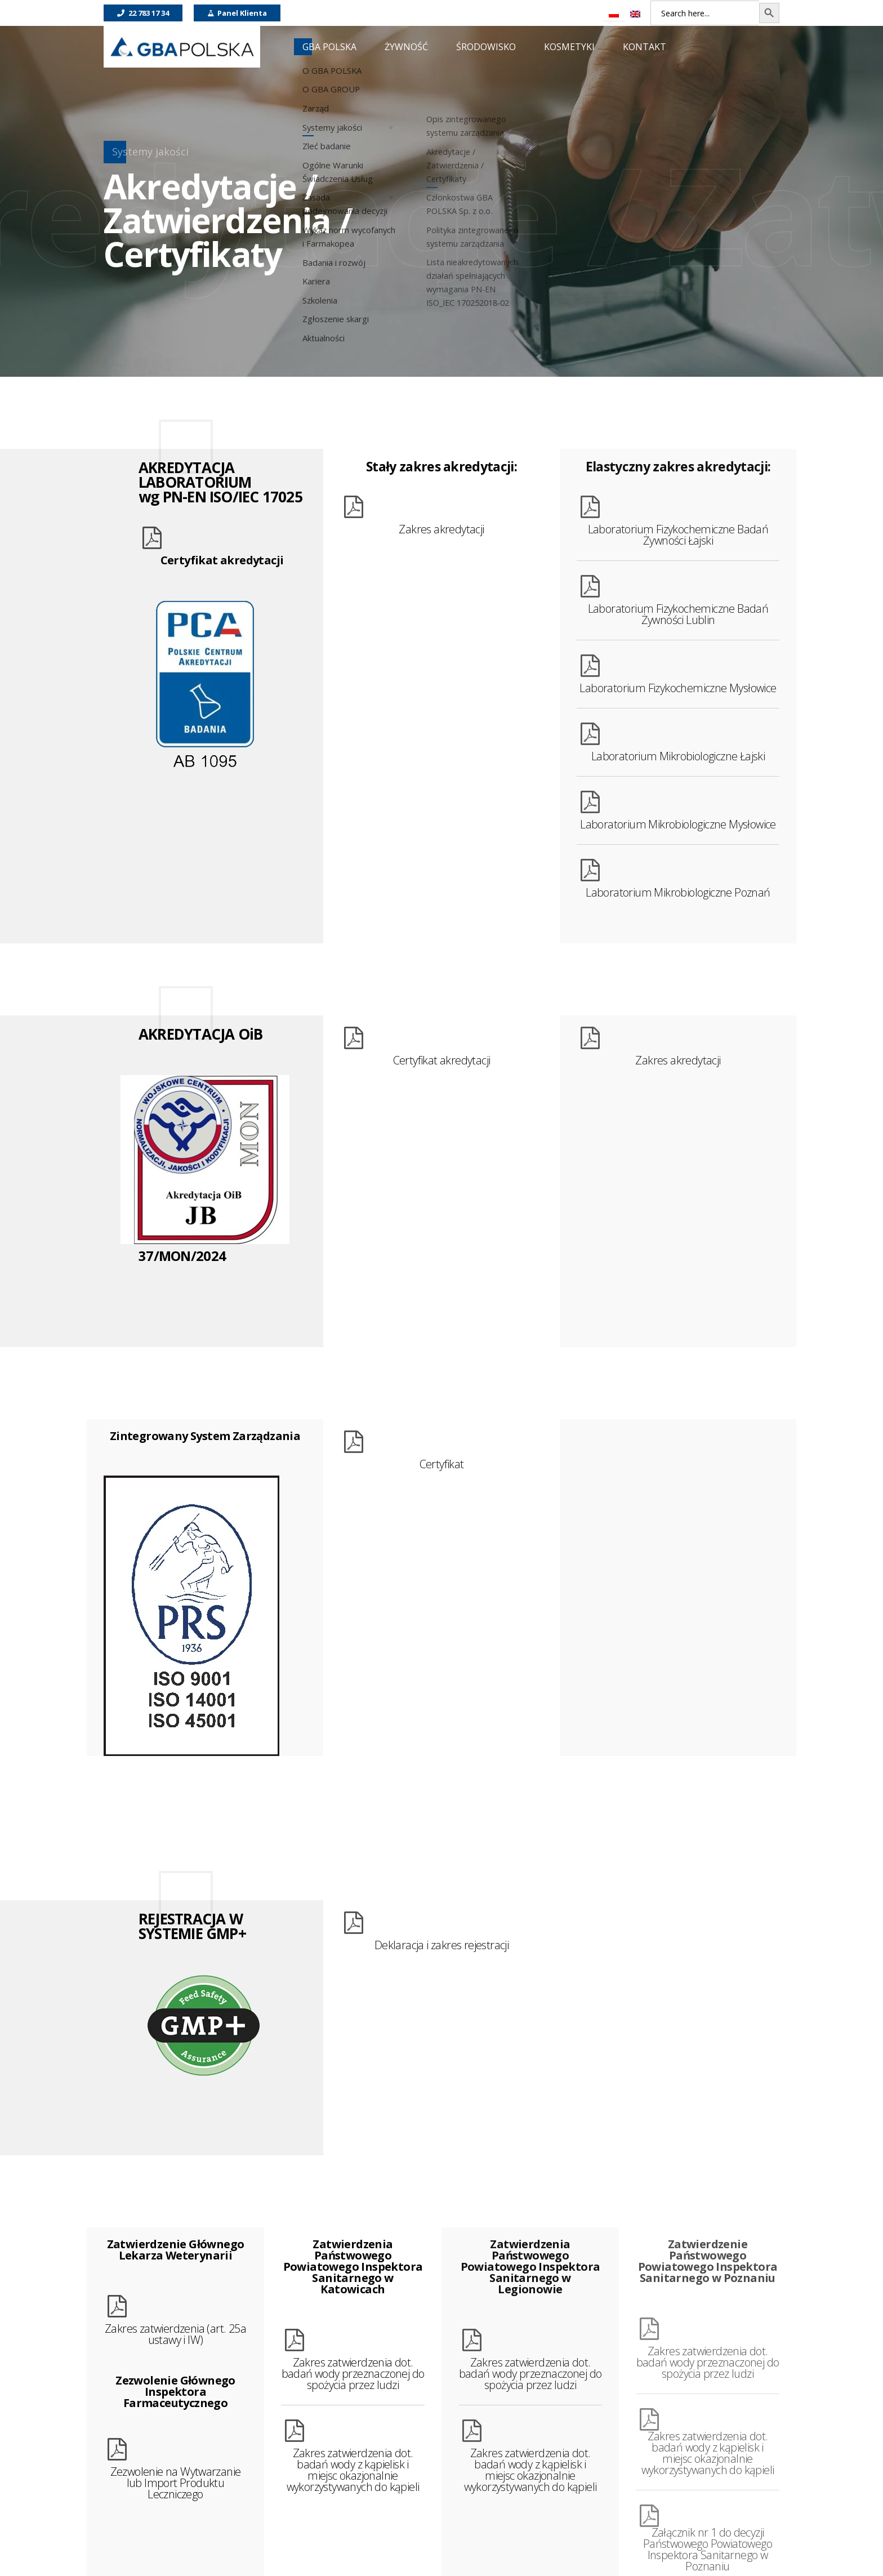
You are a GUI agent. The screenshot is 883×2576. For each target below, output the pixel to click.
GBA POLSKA (329, 47)
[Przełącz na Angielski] (635, 14)
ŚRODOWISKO (486, 47)
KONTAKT (644, 47)
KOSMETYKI (569, 47)
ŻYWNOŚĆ (406, 47)
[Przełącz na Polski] (614, 14)
